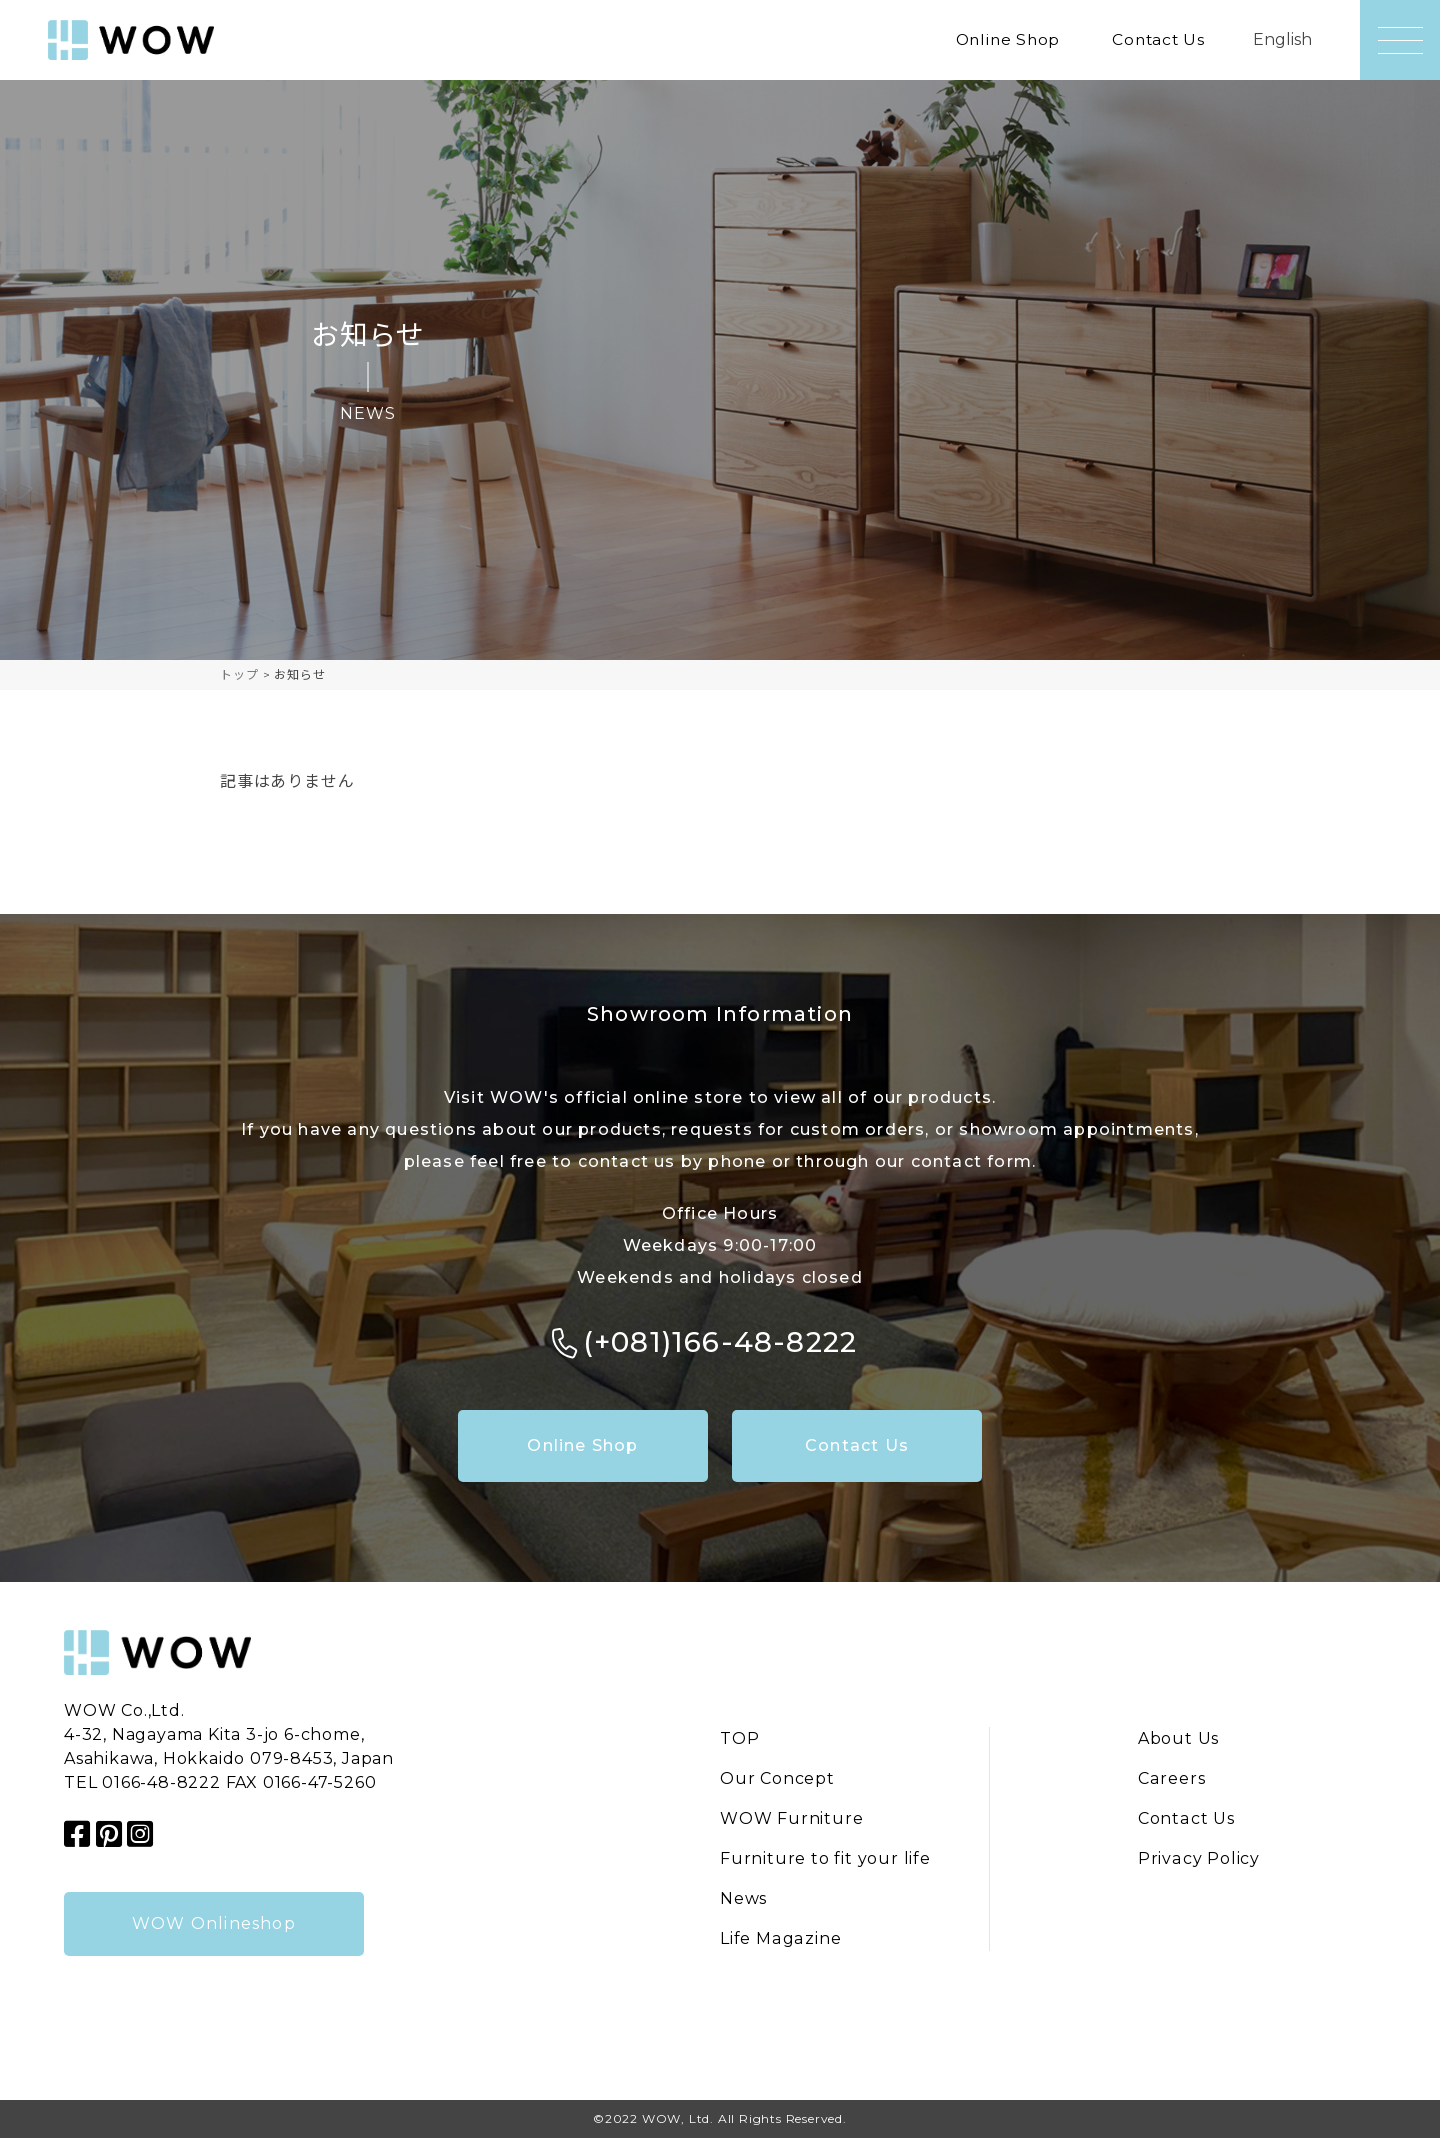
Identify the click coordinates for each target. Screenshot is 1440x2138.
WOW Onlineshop (214, 1923)
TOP (739, 1739)
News (743, 1899)
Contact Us (1157, 39)
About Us (1179, 1739)
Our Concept (777, 1779)
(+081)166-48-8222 (720, 1342)
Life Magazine (779, 1939)
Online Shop (1002, 39)
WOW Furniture (791, 1819)
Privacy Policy (1199, 1859)
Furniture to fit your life (825, 1859)
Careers (1172, 1779)
